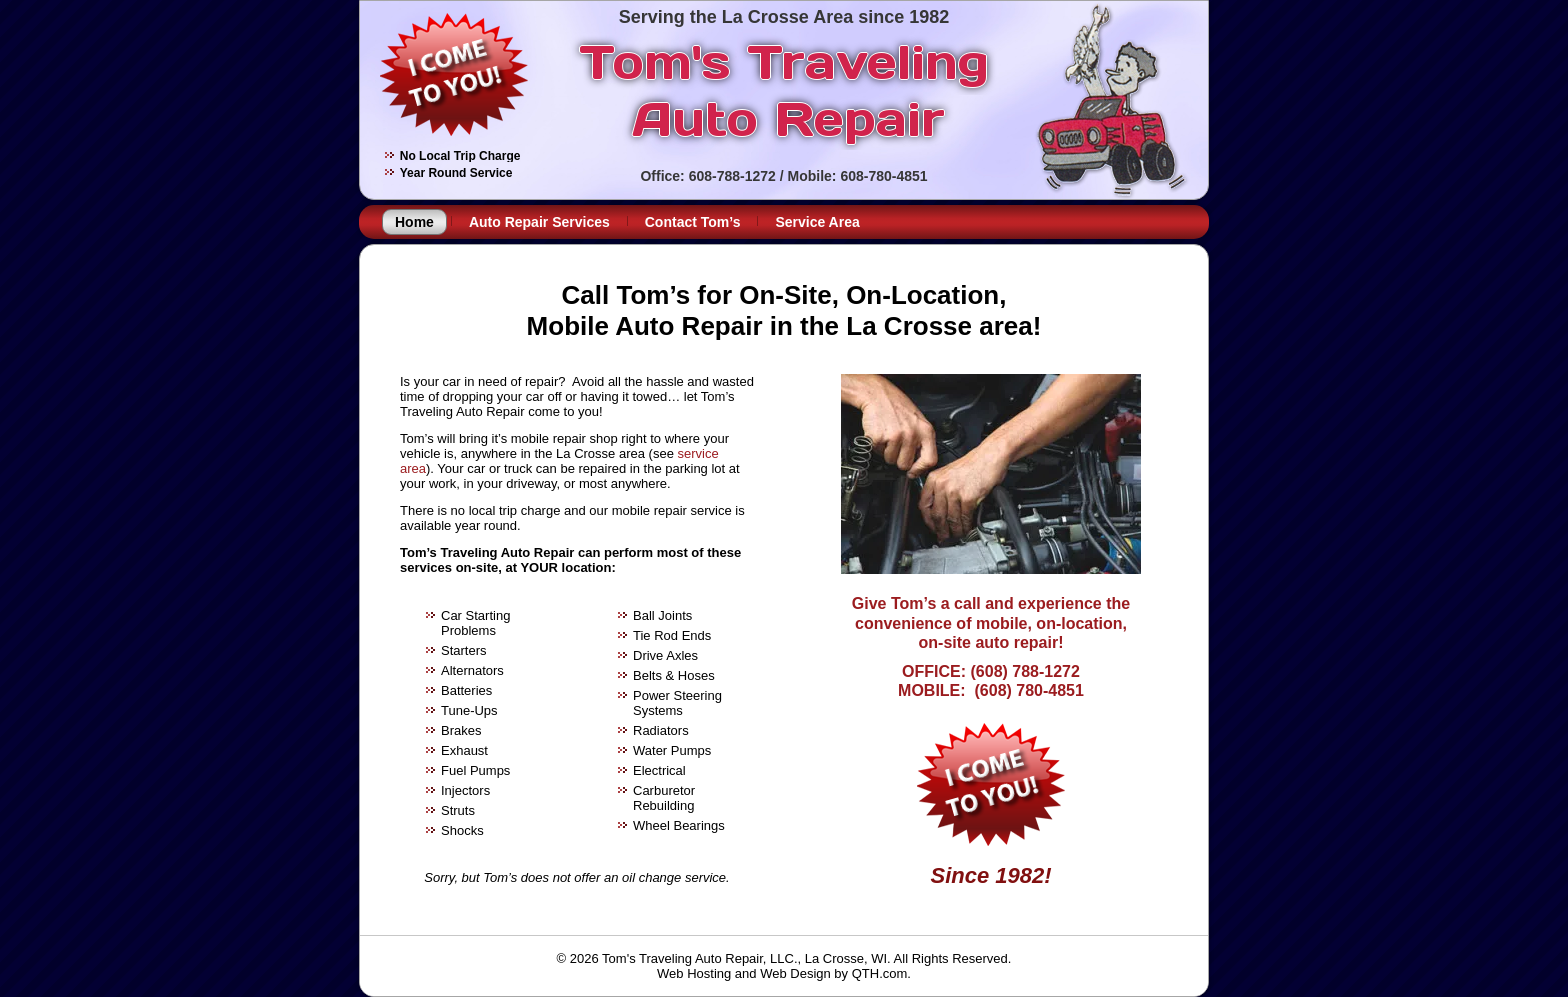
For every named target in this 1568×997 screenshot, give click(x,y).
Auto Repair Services (539, 222)
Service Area (817, 222)
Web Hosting (694, 973)
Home (414, 222)
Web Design (795, 973)
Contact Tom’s (693, 222)
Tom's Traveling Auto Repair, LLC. (699, 958)
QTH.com (880, 973)
